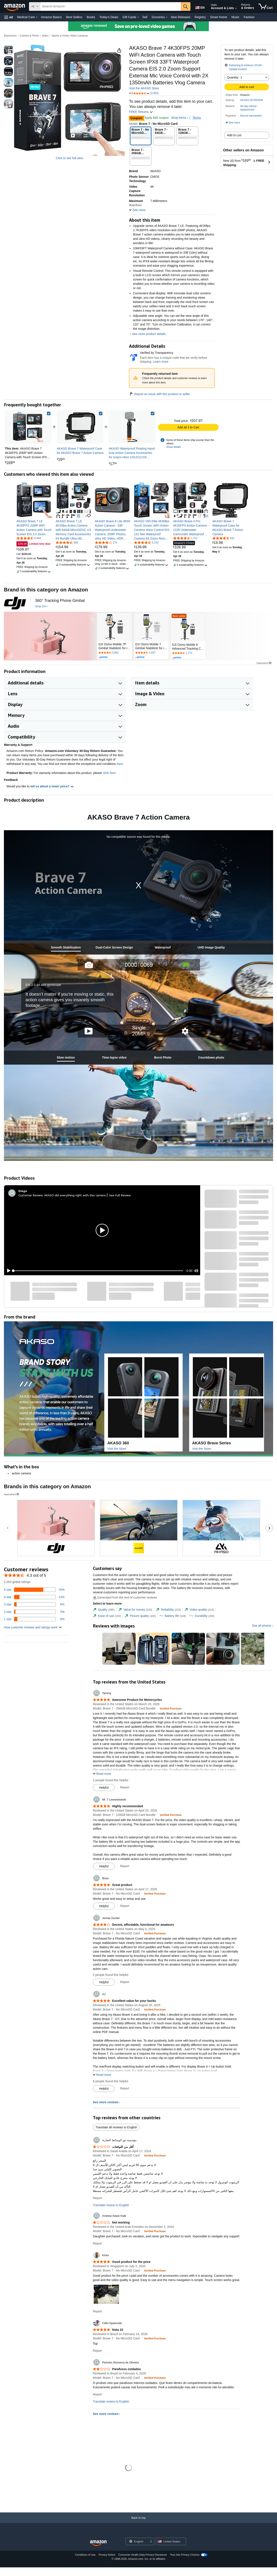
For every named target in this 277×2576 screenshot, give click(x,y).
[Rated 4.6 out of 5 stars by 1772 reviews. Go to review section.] (188, 653)
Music (235, 17)
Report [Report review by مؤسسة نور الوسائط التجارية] (97, 2198)
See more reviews (105, 2102)
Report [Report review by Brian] (124, 1906)
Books (91, 17)
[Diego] (22, 1191)
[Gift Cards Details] (138, 17)
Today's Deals (108, 17)
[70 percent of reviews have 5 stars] (34, 1590)
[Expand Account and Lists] (236, 8)
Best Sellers (74, 17)
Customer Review (30, 1195)
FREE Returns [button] (141, 112)
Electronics (10, 35)
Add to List (234, 135)
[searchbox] (110, 6)
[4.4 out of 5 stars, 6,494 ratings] (28, 538)
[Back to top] (138, 2522)
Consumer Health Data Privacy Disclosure (142, 2554)
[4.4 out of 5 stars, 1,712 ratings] (185, 538)
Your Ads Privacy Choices (185, 2554)
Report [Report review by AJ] (124, 2088)
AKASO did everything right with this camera (75, 1195)
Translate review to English (111, 2205)
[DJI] (15, 603)
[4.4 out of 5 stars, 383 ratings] (67, 542)
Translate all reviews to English (116, 2127)
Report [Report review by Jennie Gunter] (124, 1982)
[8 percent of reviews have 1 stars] (34, 1619)
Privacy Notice (107, 2554)
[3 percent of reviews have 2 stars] (34, 1612)
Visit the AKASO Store (144, 88)
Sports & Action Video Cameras (70, 35)
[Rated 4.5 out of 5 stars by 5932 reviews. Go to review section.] (114, 652)
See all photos (261, 1625)
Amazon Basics (51, 17)
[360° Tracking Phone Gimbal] (60, 600)
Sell (144, 17)
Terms (197, 117)
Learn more (160, 361)
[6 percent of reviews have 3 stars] (34, 1604)
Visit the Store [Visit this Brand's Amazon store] (116, 1448)
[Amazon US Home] (98, 2543)
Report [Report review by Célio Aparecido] (97, 2350)
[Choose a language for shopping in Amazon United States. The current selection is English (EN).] (200, 6)
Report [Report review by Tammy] (124, 1787)
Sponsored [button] (264, 663)
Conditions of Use (85, 2554)
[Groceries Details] (166, 17)
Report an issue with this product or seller (159, 394)
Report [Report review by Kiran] (97, 2311)
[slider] (98, 1270)
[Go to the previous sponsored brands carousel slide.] (7, 1528)
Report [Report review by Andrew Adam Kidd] (97, 2243)
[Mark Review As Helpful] (103, 1787)
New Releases (180, 17)
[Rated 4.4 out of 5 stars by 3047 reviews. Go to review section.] (151, 652)
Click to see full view (69, 158)
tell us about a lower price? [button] (52, 786)
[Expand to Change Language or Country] (151, 2542)
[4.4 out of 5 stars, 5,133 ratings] (146, 542)
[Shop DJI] (41, 606)
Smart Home (218, 17)
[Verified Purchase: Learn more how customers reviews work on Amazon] (171, 1708)
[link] (80, 427)
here (120, 764)
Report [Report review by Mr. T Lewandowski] (124, 1866)
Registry (200, 17)
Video (45, 35)
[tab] (65, 947)
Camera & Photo (29, 35)
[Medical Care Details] (37, 17)
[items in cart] (265, 6)
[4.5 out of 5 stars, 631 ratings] (223, 538)
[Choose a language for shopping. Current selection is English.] (137, 2541)
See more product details (149, 334)
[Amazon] (15, 6)
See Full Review (120, 1195)
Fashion (249, 17)
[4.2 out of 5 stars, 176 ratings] (106, 542)
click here (109, 773)
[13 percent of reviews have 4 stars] (34, 1597)
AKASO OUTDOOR (251, 100)
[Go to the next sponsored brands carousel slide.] (269, 1528)
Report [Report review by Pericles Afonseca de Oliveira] (97, 2394)
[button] (8, 17)
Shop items (178, 117)
